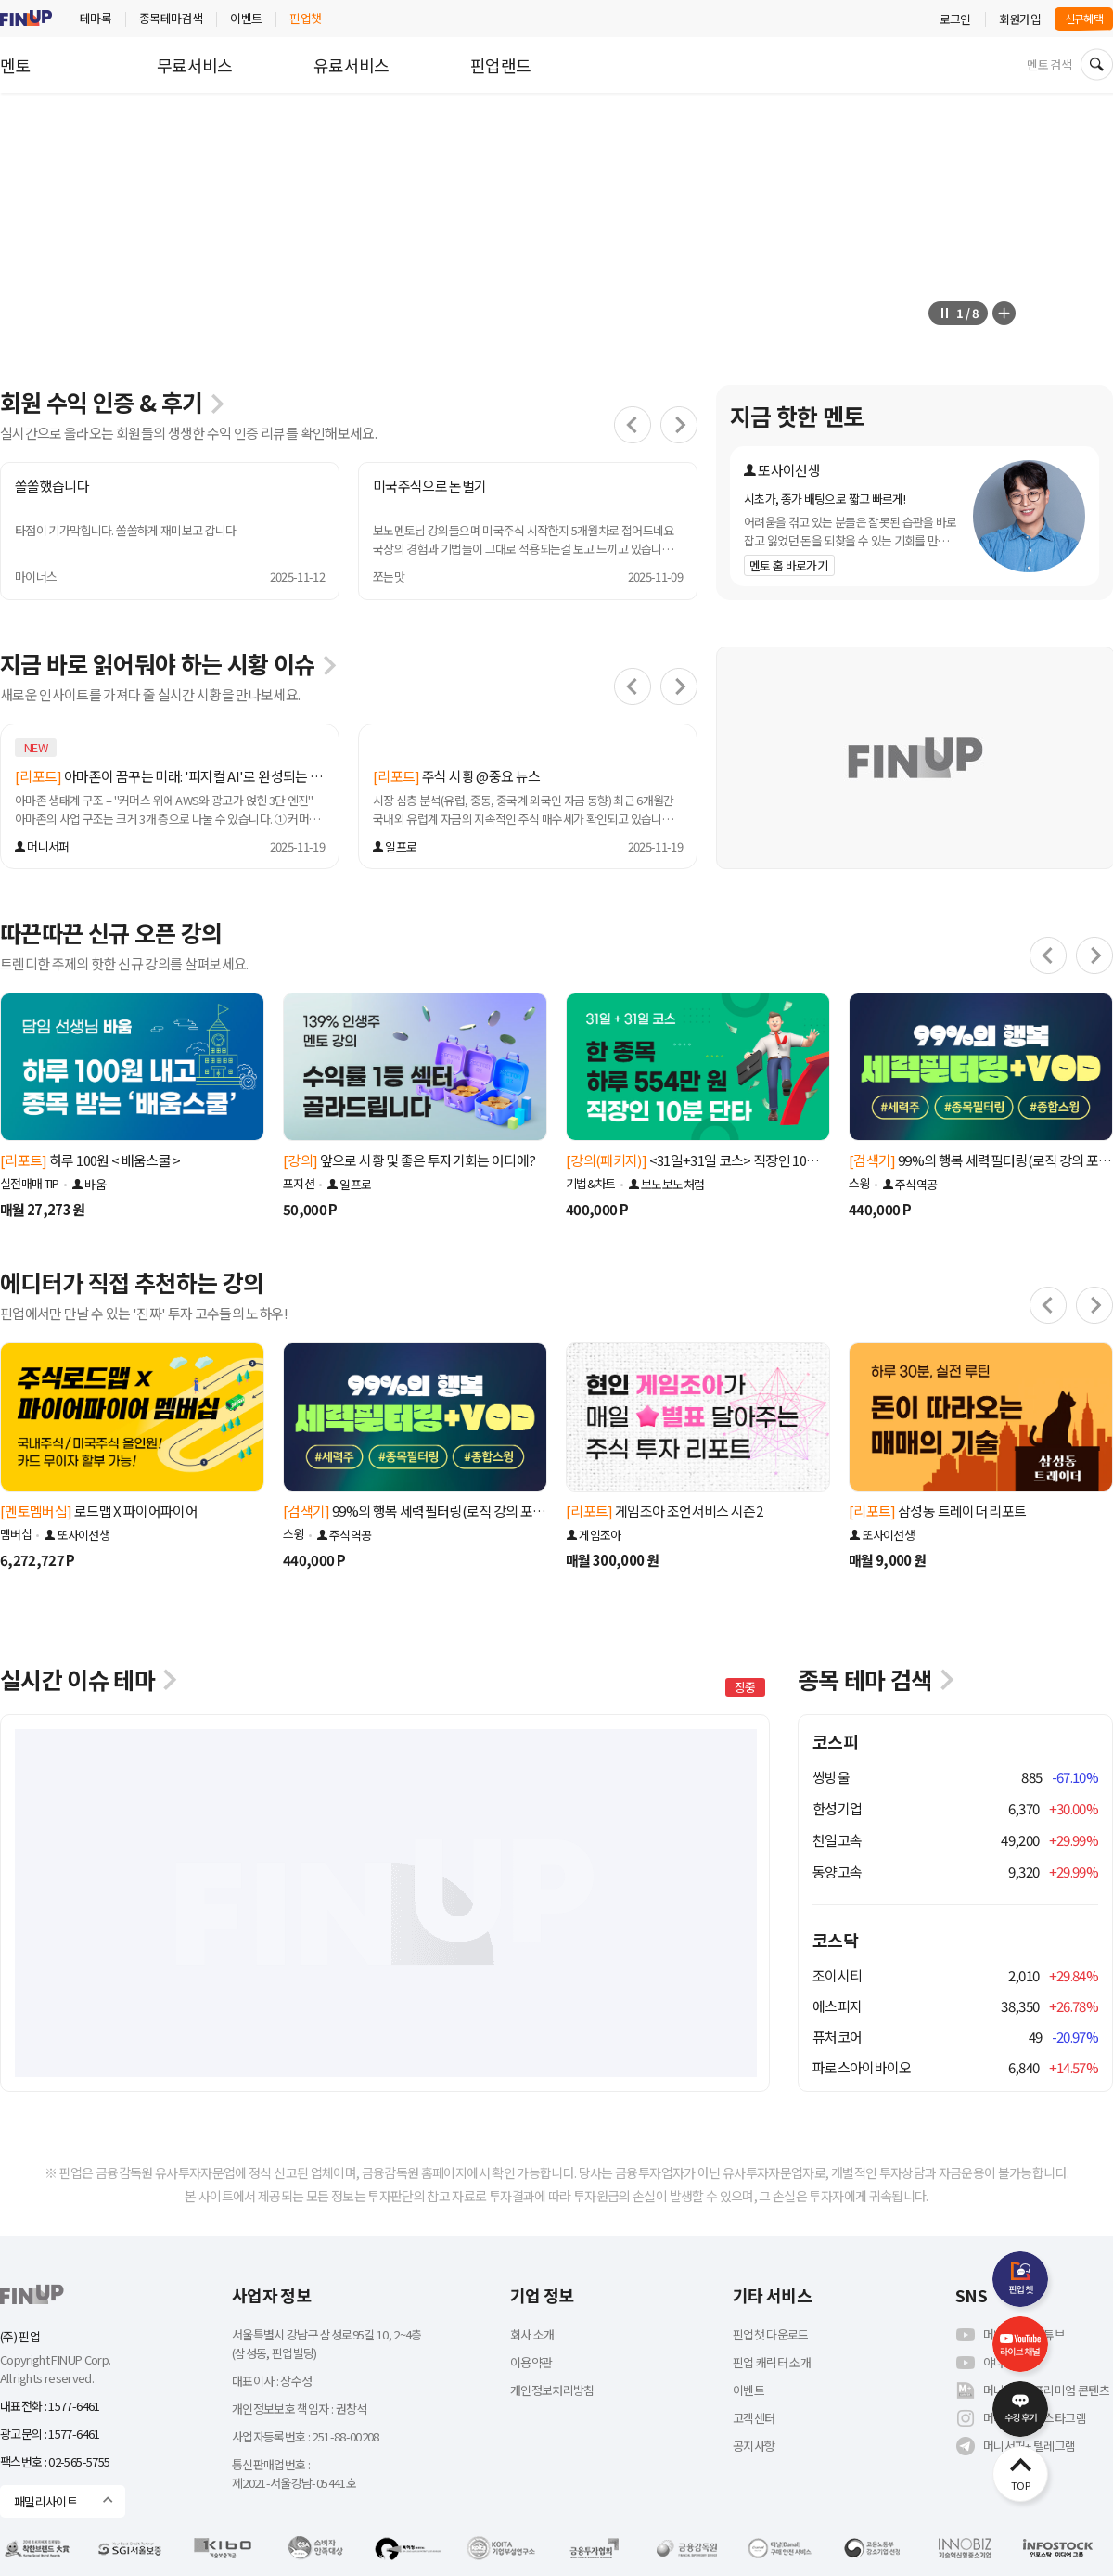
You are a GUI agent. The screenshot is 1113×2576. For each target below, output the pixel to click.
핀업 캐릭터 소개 (772, 2362)
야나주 (985, 2362)
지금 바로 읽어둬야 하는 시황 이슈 (169, 663)
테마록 (95, 18)
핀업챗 (305, 18)
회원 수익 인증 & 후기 (113, 401)
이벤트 (246, 18)
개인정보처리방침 (552, 2390)
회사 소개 (532, 2334)
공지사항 (753, 2445)
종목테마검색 (170, 18)
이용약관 (531, 2362)
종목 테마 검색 (877, 1679)
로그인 (955, 19)
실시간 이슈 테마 (90, 1679)
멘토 (15, 65)
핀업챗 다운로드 (771, 2334)
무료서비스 (195, 65)
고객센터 (753, 2418)
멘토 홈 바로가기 (788, 565)
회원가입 (1020, 19)
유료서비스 (351, 65)
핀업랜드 (500, 65)
